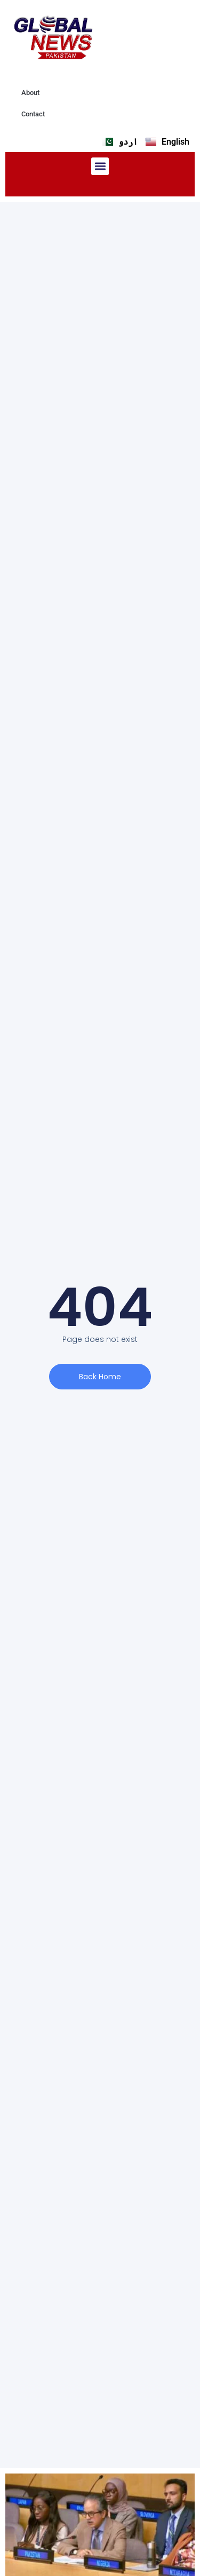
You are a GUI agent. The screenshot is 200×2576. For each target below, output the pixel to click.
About (30, 93)
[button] (100, 166)
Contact (33, 114)
